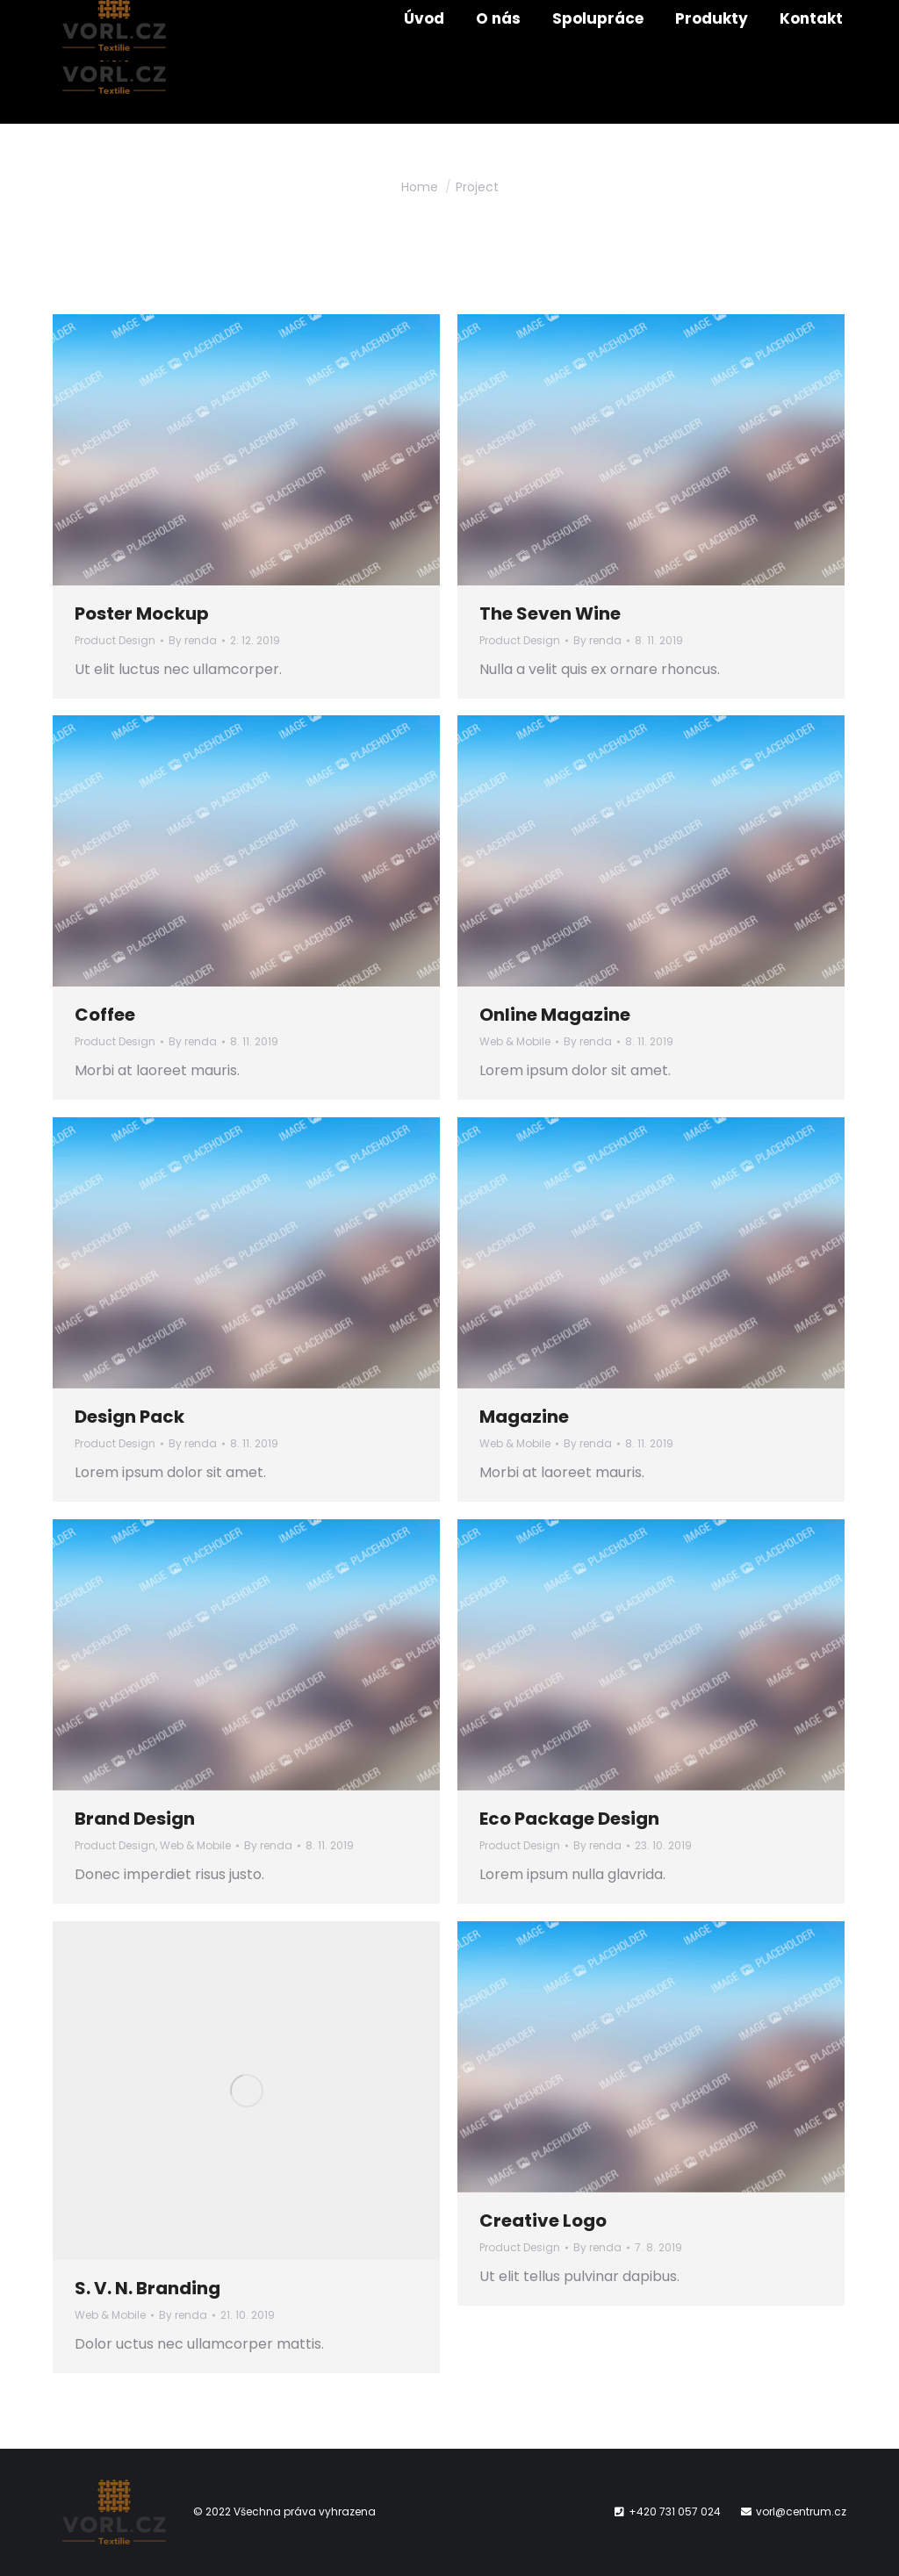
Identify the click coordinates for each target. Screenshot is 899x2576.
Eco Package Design (569, 1818)
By (193, 640)
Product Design (115, 640)
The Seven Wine (550, 613)
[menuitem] (424, 62)
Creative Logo (543, 2220)
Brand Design (135, 1818)
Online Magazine (554, 1014)
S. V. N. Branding (147, 2288)
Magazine (524, 1416)
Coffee (105, 1014)
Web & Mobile (514, 1041)
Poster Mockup (142, 613)
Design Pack (129, 1416)
